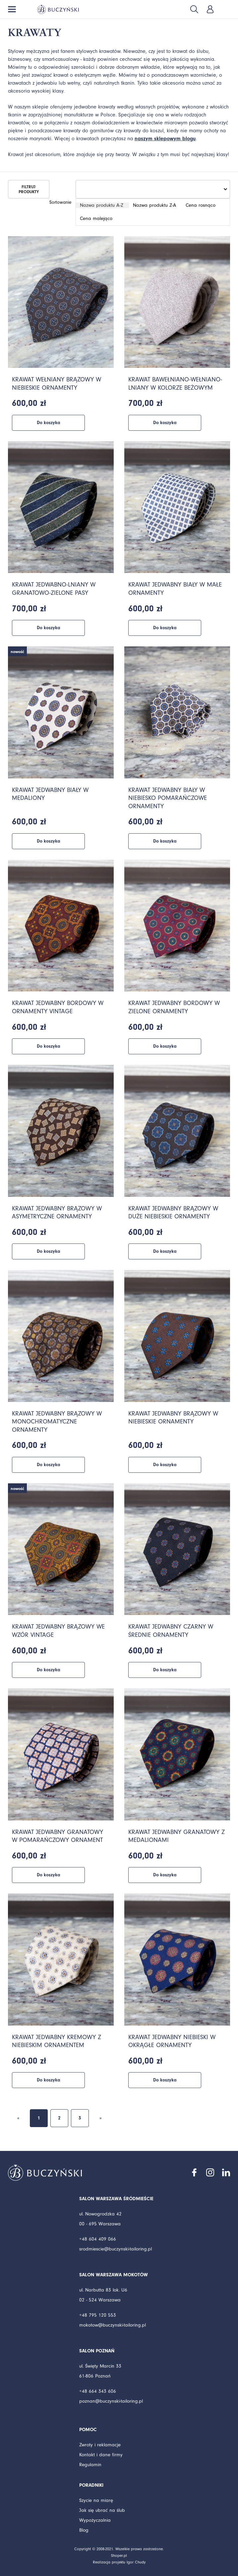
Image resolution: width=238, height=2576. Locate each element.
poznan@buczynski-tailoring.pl (111, 2401)
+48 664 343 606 (97, 2391)
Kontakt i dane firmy (101, 2455)
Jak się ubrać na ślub (102, 2510)
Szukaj (194, 9)
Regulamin (90, 2464)
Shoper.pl (119, 2556)
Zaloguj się (210, 9)
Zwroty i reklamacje (100, 2445)
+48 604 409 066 (97, 2239)
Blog (84, 2530)
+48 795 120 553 (97, 2315)
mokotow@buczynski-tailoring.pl (112, 2325)
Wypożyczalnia (95, 2520)
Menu (12, 9)
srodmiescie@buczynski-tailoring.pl (115, 2249)
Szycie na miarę (96, 2500)
